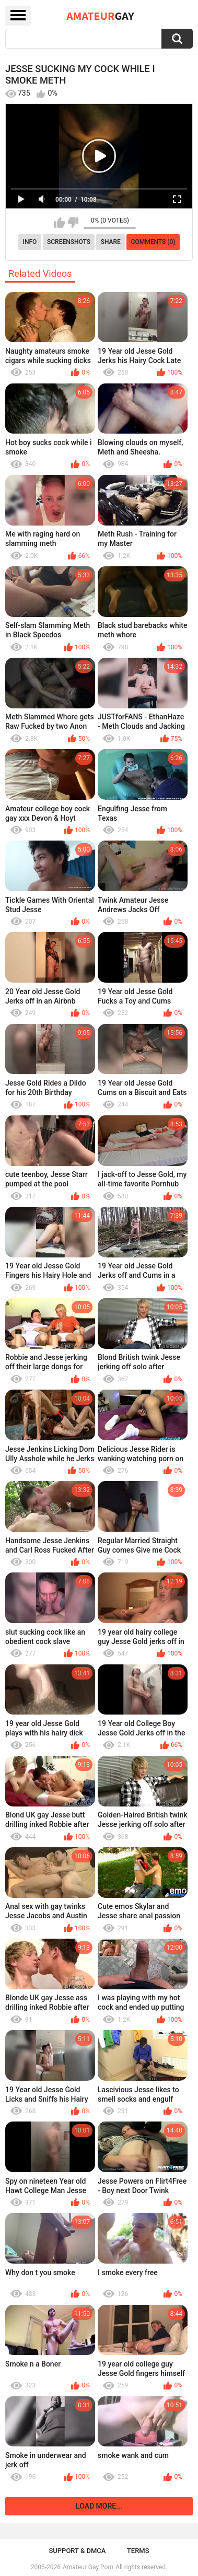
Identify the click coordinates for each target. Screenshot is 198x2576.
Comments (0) (153, 242)
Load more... (99, 2506)
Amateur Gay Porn (88, 2567)
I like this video (59, 222)
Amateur (100, 15)
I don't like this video (72, 222)
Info (30, 242)
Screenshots (68, 242)
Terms (138, 2551)
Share (111, 242)
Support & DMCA (77, 2551)
